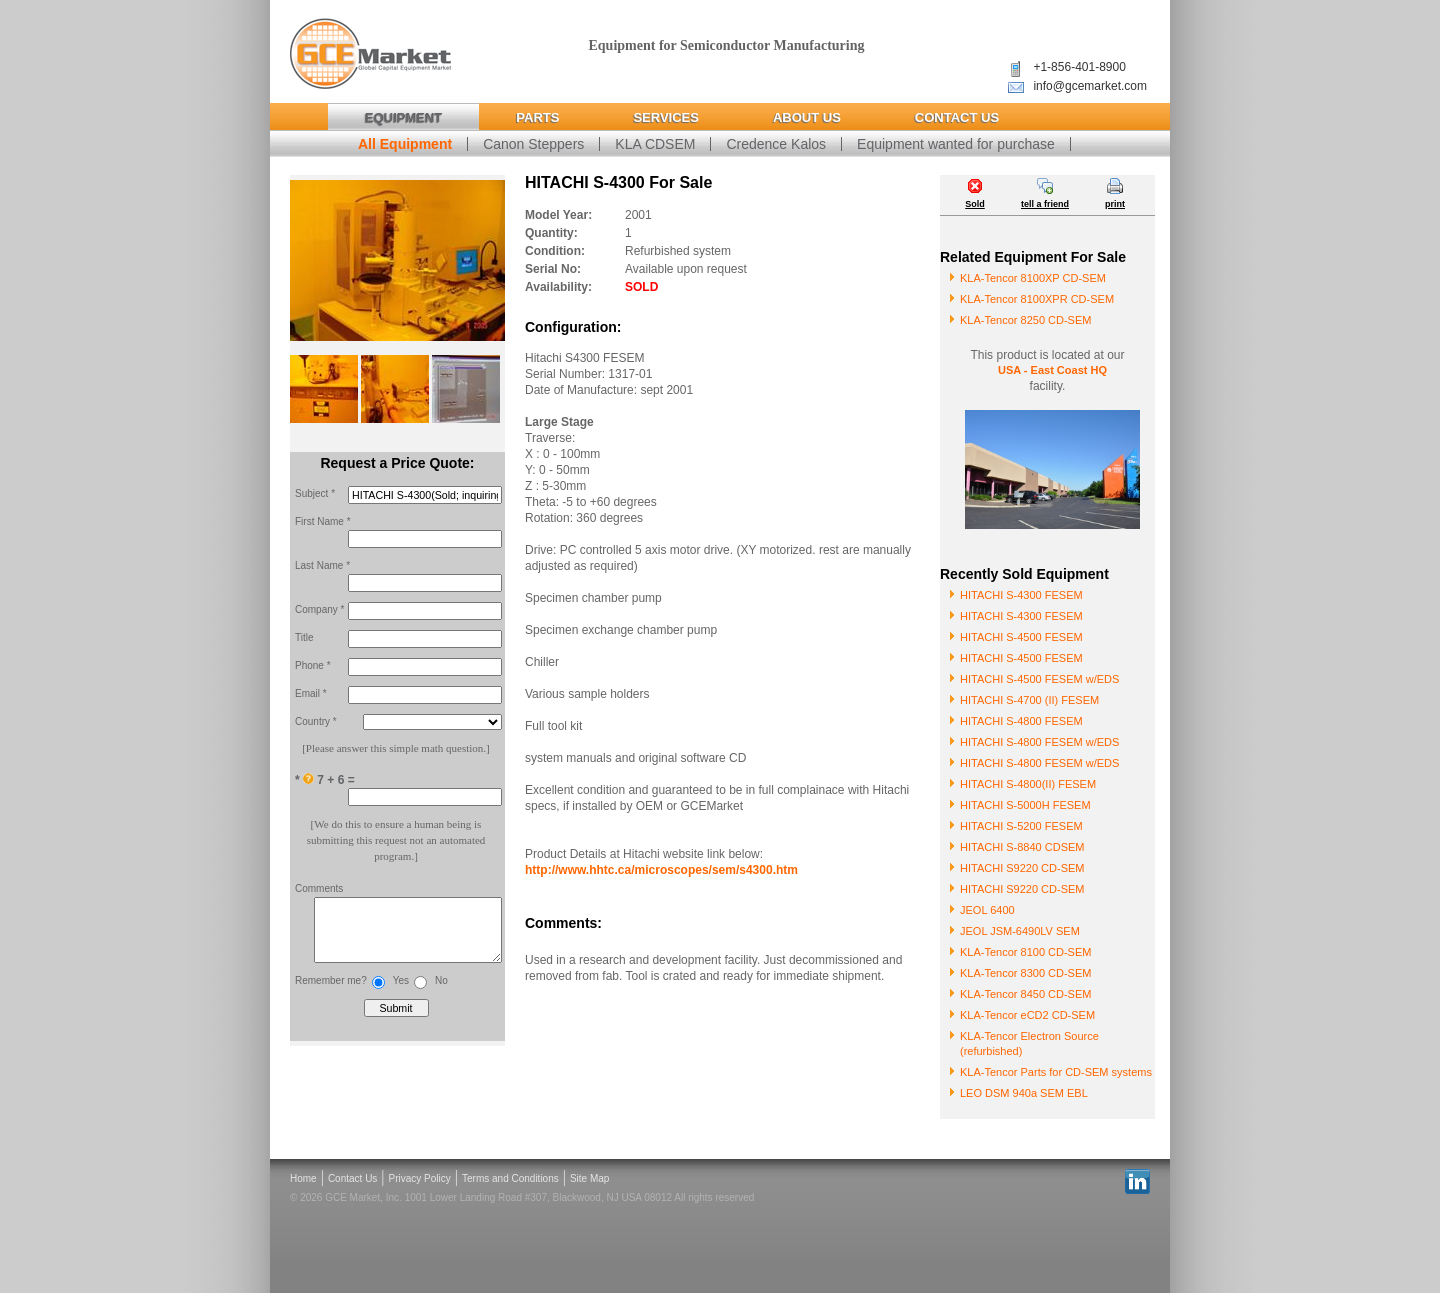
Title (304, 637)
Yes (401, 990)
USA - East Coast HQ (1052, 370)
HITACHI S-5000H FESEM (1025, 805)
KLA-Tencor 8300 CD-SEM (1025, 973)
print (1115, 204)
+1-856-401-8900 (1079, 67)
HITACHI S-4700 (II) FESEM (1029, 700)
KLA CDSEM (655, 144)
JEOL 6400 (987, 910)
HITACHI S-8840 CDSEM (1022, 847)
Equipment (403, 117)
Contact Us (957, 117)
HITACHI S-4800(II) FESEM (1028, 784)
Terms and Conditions (510, 1178)
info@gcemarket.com (1090, 86)
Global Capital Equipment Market (370, 54)
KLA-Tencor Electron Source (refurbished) (1029, 1043)
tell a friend (1045, 204)
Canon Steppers (533, 144)
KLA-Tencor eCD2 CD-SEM (1027, 1015)
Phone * (313, 665)
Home (303, 1178)
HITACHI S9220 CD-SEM (1022, 868)
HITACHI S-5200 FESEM (1021, 826)
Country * (316, 721)
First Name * (323, 521)
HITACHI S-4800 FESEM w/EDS (1039, 742)
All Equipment (405, 144)
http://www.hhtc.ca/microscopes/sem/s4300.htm (661, 870)
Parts (537, 117)
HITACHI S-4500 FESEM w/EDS (1039, 679)
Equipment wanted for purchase (956, 144)
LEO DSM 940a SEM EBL (1024, 1093)
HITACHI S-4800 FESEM (1021, 721)
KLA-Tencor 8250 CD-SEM (1025, 320)
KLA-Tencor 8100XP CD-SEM (1033, 278)
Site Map (589, 1178)
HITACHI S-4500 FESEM (1021, 637)
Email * (311, 693)
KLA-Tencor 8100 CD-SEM (1025, 952)
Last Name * (322, 565)
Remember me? (331, 990)
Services (666, 117)
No (441, 990)
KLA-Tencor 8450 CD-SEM (1025, 994)
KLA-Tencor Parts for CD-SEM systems (1056, 1072)
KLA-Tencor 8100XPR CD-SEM (1037, 299)
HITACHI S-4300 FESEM (1021, 595)
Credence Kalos (776, 144)
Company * (319, 609)
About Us (807, 117)
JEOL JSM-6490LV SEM (1020, 931)
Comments (319, 888)
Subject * (315, 493)
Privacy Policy (420, 1178)
